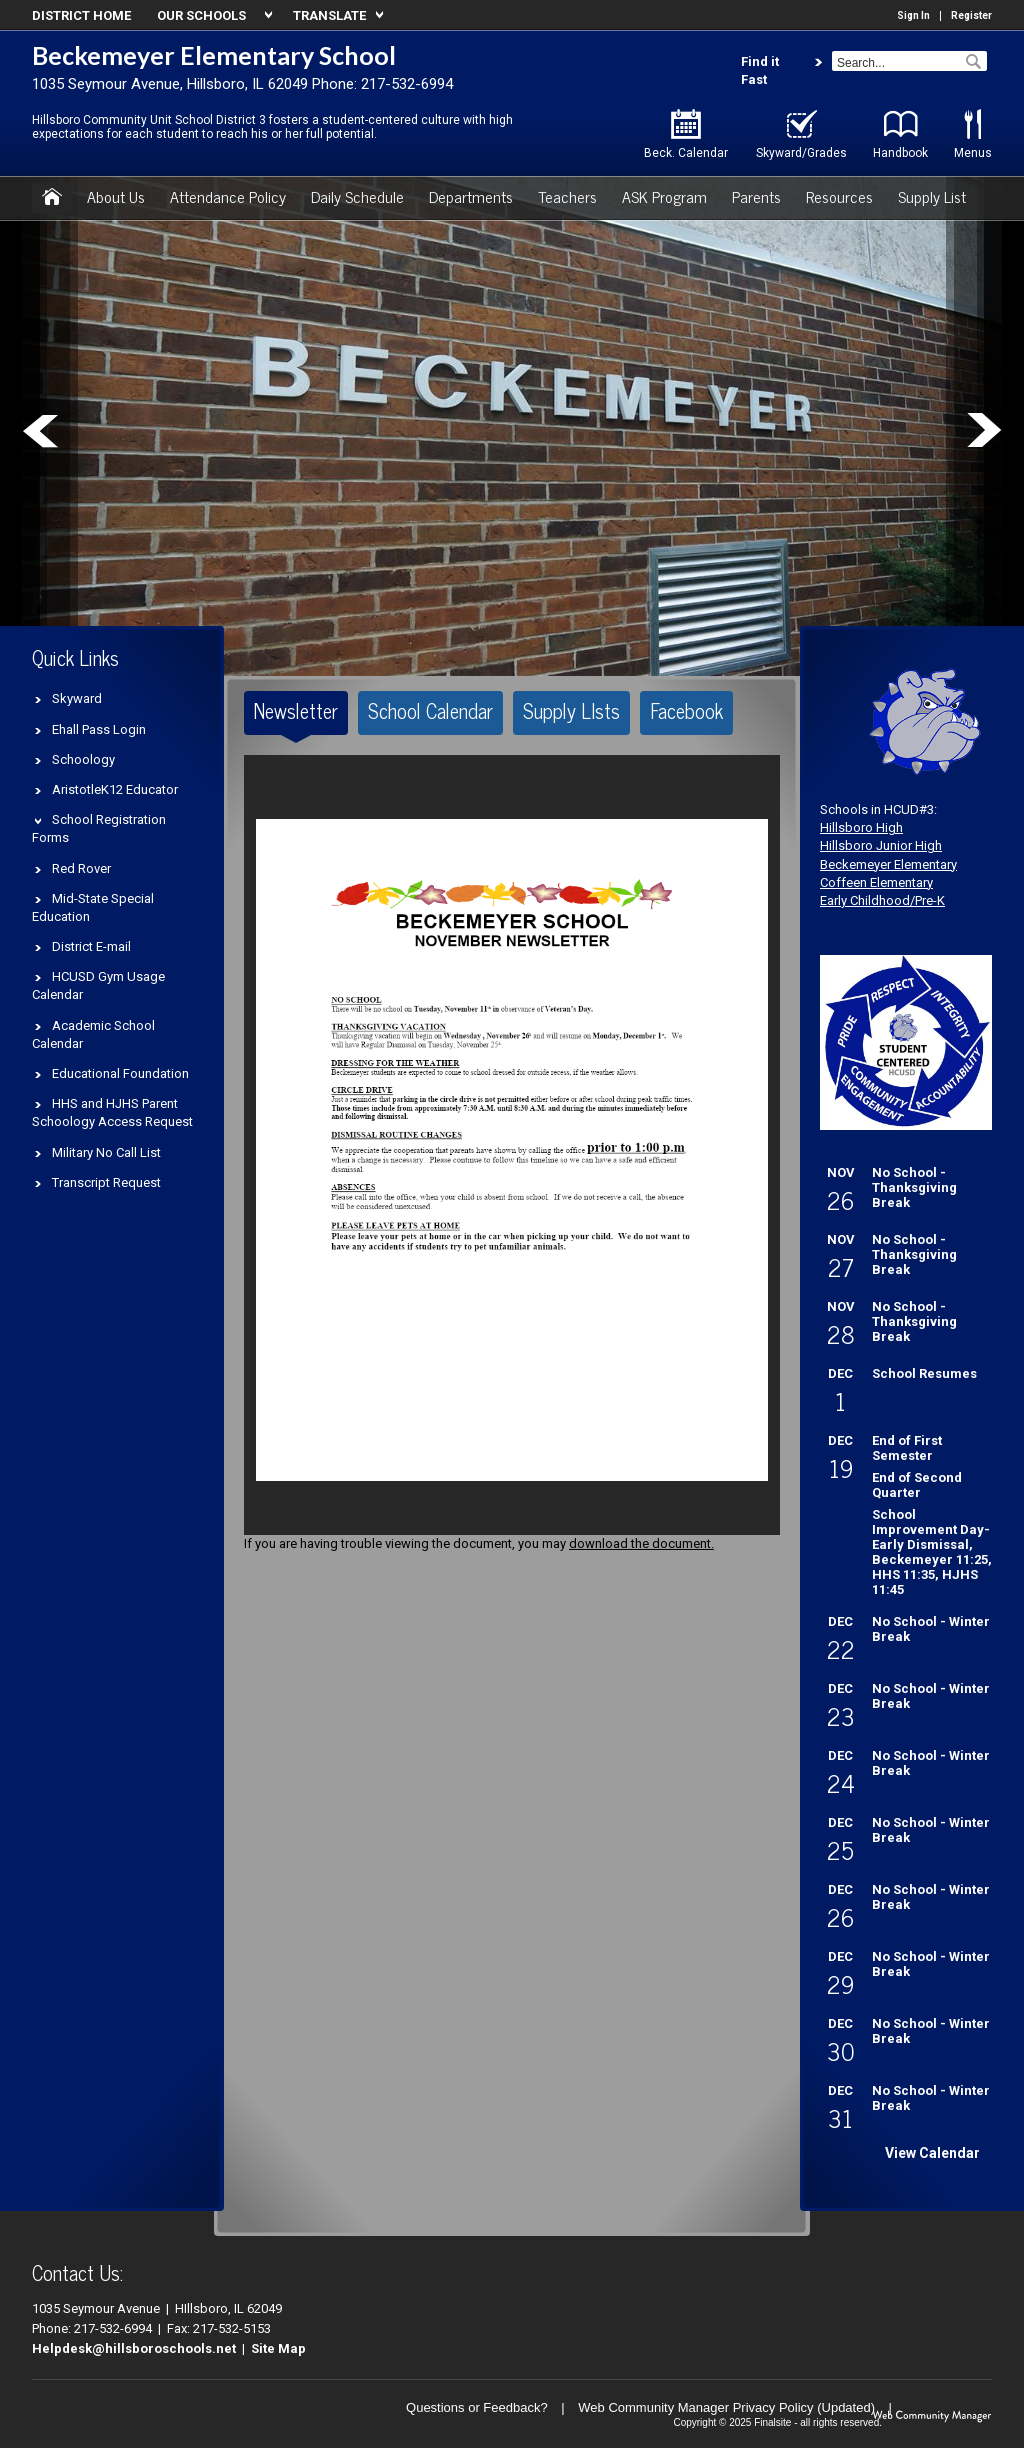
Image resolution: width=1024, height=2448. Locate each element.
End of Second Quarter (917, 1485)
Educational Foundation (120, 1073)
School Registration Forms (99, 828)
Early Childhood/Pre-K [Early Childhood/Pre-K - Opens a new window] (882, 900)
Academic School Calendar (93, 1034)
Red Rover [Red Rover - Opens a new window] (81, 868)
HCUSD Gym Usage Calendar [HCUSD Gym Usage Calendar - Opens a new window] (98, 985)
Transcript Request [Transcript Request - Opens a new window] (106, 1182)
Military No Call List (106, 1152)
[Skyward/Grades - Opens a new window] (801, 134)
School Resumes (924, 1373)
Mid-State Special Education (93, 907)
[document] (512, 1145)
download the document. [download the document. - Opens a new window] (641, 1543)
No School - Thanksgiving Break (914, 1187)
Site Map (278, 2348)
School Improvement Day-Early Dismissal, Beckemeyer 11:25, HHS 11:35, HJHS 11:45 (932, 1552)
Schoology (83, 759)
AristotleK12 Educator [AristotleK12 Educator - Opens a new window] (115, 789)
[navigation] (212, 15)
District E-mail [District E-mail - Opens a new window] (91, 946)
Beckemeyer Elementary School (214, 55)
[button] (972, 56)
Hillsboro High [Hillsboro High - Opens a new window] (861, 827)
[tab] (296, 713)
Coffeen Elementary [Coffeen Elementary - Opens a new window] (876, 882)
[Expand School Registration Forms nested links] (42, 818)
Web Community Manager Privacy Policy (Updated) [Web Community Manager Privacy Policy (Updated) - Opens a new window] (726, 2407)
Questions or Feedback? (477, 2407)
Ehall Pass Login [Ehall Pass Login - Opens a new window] (99, 729)
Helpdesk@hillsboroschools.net (134, 2348)
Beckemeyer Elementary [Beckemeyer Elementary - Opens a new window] (888, 864)
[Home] (52, 198)
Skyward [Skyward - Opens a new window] (77, 698)
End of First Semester (907, 1448)
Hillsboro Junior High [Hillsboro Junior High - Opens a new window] (881, 845)
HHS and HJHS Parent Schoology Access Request (112, 1112)
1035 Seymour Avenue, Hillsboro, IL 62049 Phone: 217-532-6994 (242, 84)
